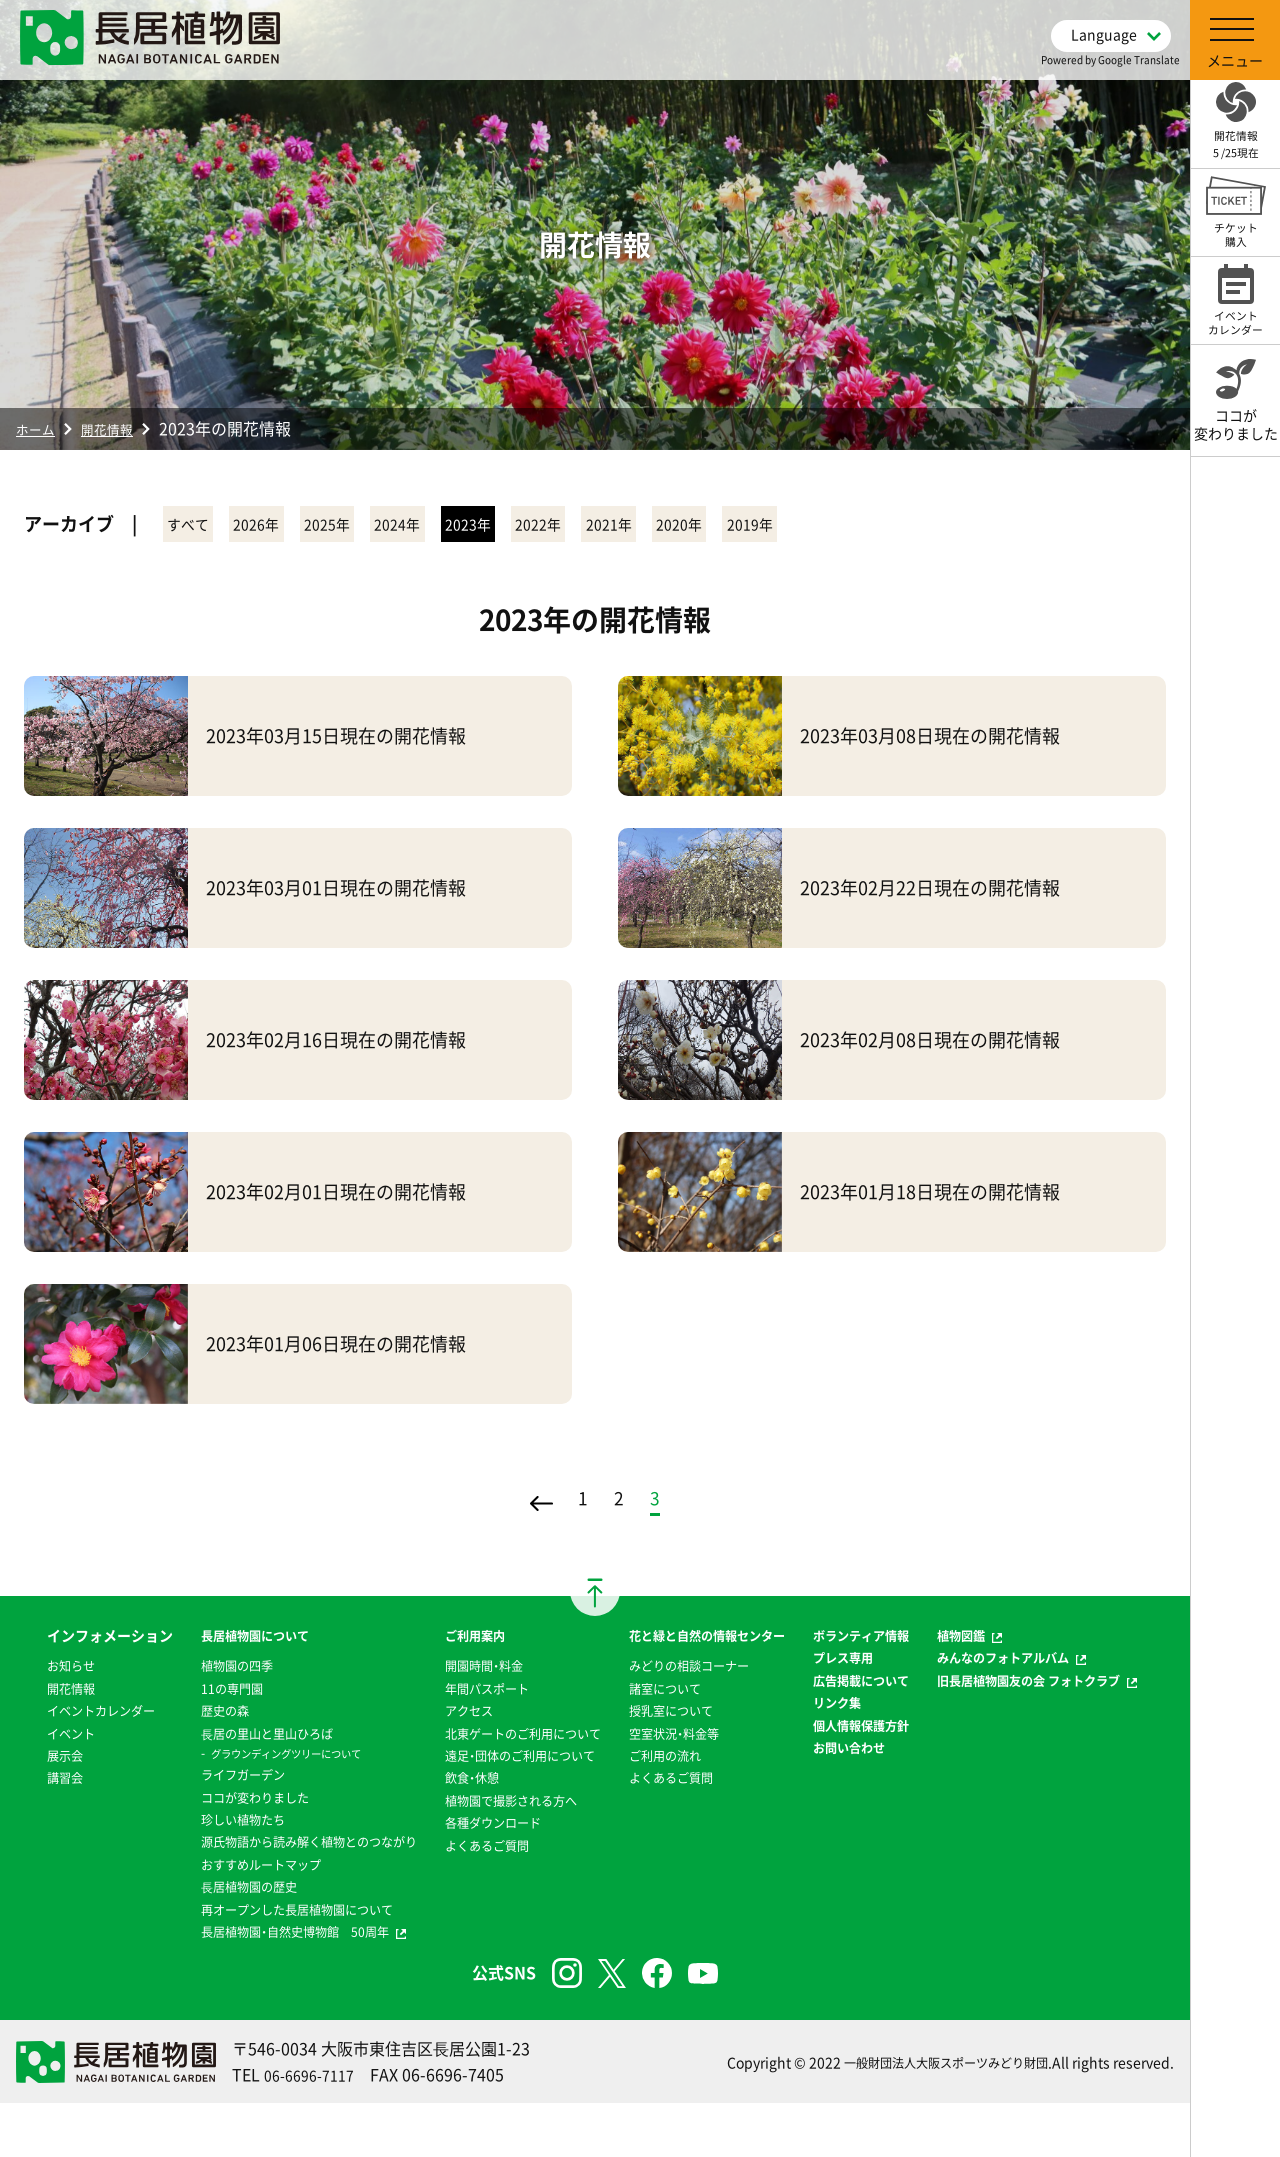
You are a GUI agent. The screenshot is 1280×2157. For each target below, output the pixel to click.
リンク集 (849, 1756)
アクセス (452, 1719)
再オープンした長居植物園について (272, 1940)
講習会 (35, 1831)
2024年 (501, 526)
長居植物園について (223, 1644)
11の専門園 (196, 1697)
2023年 (601, 526)
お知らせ (42, 1697)
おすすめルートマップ (230, 1895)
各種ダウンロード (480, 1876)
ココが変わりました (223, 1806)
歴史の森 (188, 1719)
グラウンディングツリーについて (260, 1762)
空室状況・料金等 (675, 1764)
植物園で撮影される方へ (501, 1854)
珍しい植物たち (209, 1828)
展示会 (35, 1809)
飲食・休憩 (455, 1831)
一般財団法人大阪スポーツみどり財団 (929, 2116)
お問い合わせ (863, 1823)
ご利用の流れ (665, 1786)
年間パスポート (473, 1697)
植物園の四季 (202, 1674)
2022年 (701, 526)
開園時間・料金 (469, 1674)
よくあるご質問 (473, 1898)
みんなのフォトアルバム (1031, 1666)
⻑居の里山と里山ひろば (237, 1742)
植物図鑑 (982, 1644)
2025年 (401, 526)
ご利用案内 (459, 1644)
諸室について (665, 1719)
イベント (42, 1786)
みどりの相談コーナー (693, 1697)
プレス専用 (856, 1689)
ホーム (40, 428)
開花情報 (122, 428)
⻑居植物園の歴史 (216, 1917)
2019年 (1001, 526)
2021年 (801, 526)
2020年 (901, 526)
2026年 (301, 526)
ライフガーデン (209, 1783)
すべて (203, 526)
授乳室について (672, 1742)
